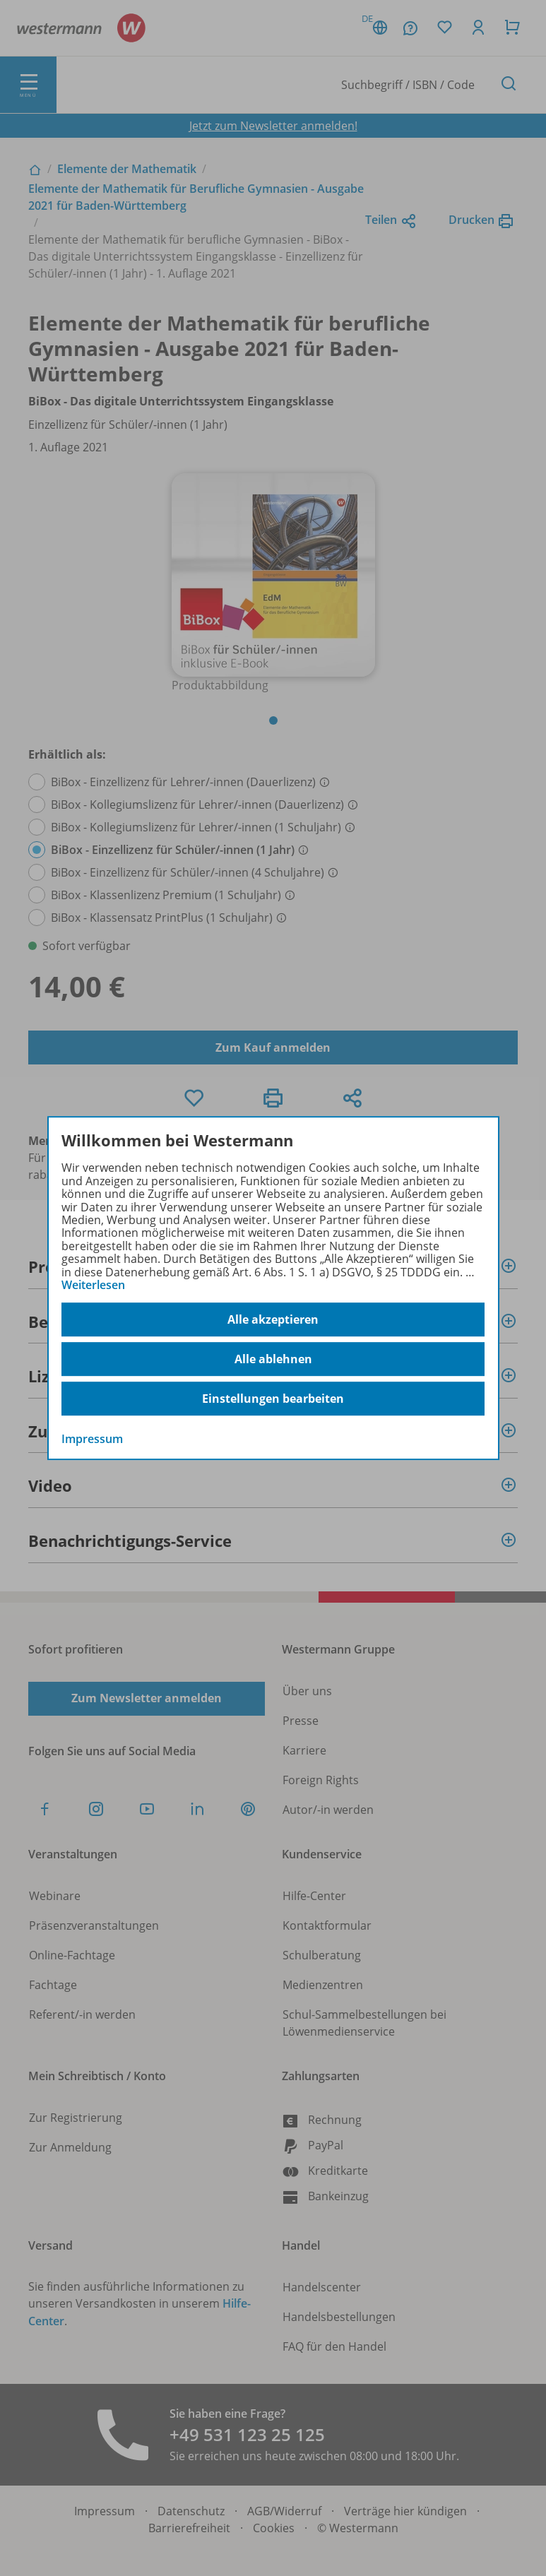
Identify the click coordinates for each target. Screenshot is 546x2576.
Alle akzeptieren (273, 1319)
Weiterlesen (93, 1285)
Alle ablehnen (273, 1359)
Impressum (92, 1439)
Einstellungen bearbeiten (273, 1398)
